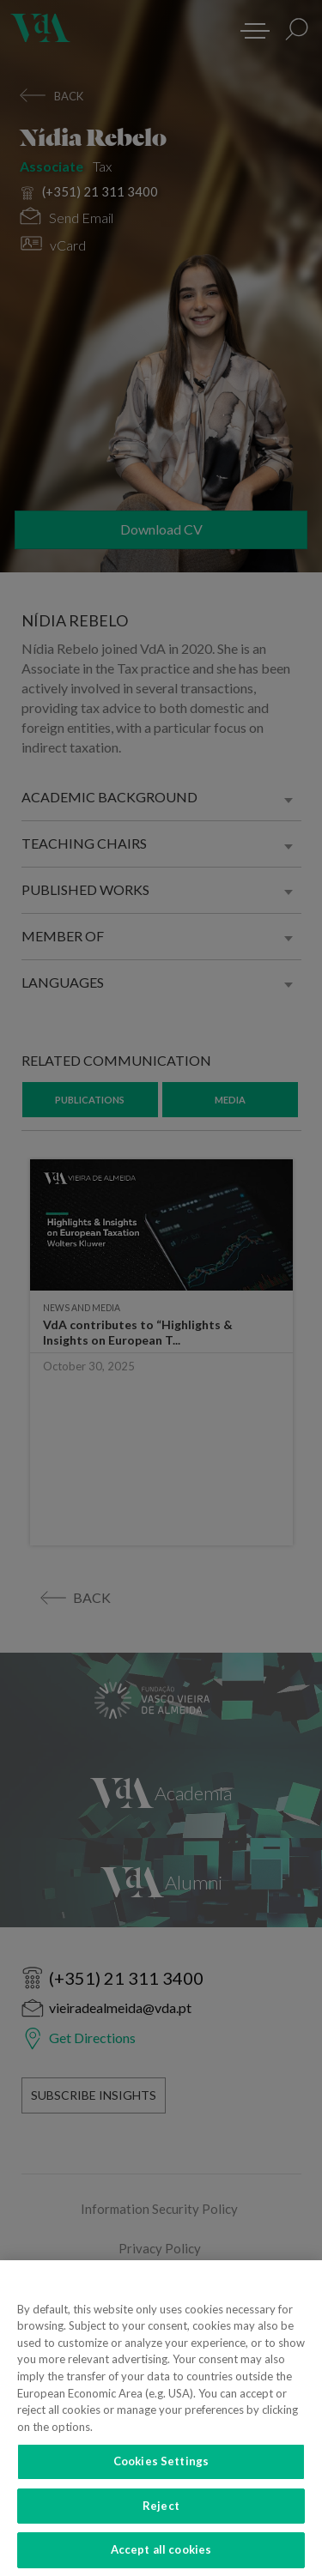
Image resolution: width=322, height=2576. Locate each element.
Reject (161, 2517)
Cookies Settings (161, 2472)
